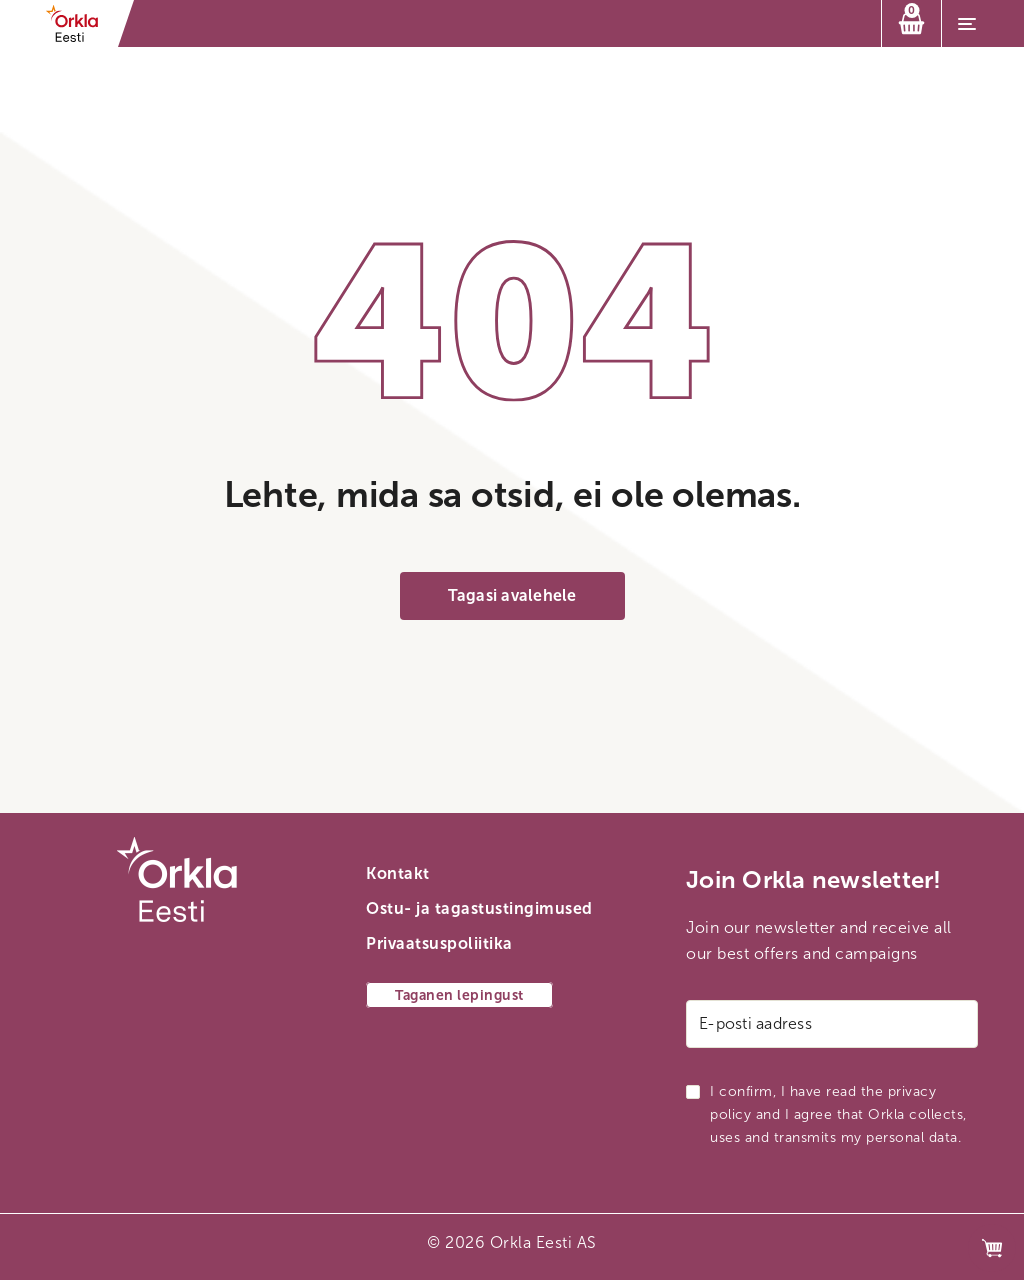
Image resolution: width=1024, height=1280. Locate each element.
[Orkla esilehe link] (78, 23)
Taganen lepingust (459, 995)
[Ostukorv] (911, 23)
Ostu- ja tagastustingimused (479, 908)
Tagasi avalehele (512, 595)
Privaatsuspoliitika (439, 943)
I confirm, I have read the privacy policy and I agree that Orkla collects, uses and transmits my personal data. (838, 1114)
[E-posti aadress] (832, 1024)
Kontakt (398, 873)
